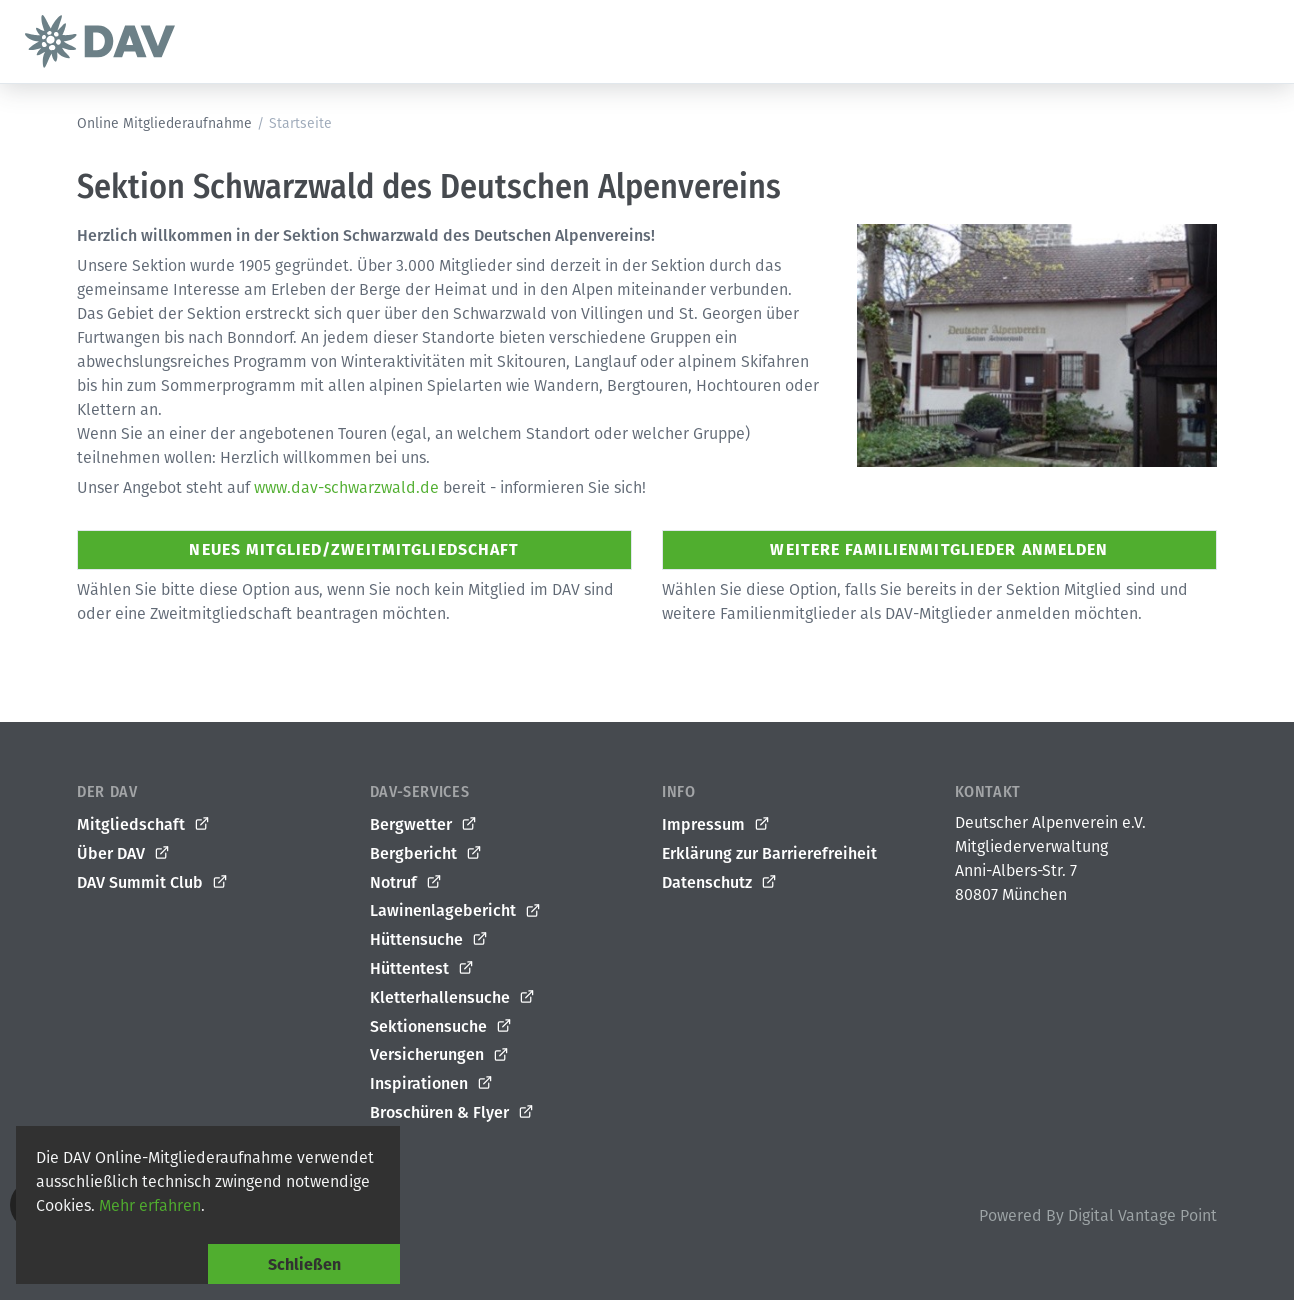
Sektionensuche (441, 1027)
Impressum (716, 825)
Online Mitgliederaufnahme (164, 123)
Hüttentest (422, 969)
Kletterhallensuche (453, 998)
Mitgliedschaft (144, 825)
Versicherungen (440, 1055)
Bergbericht (426, 854)
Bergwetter (424, 825)
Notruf (406, 883)
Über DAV (124, 854)
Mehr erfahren (150, 1205)
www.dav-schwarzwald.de (346, 487)
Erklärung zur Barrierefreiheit (769, 853)
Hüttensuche (429, 940)
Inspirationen (432, 1084)
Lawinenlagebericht (456, 911)
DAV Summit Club (153, 883)
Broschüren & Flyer (452, 1113)
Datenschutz (720, 883)
